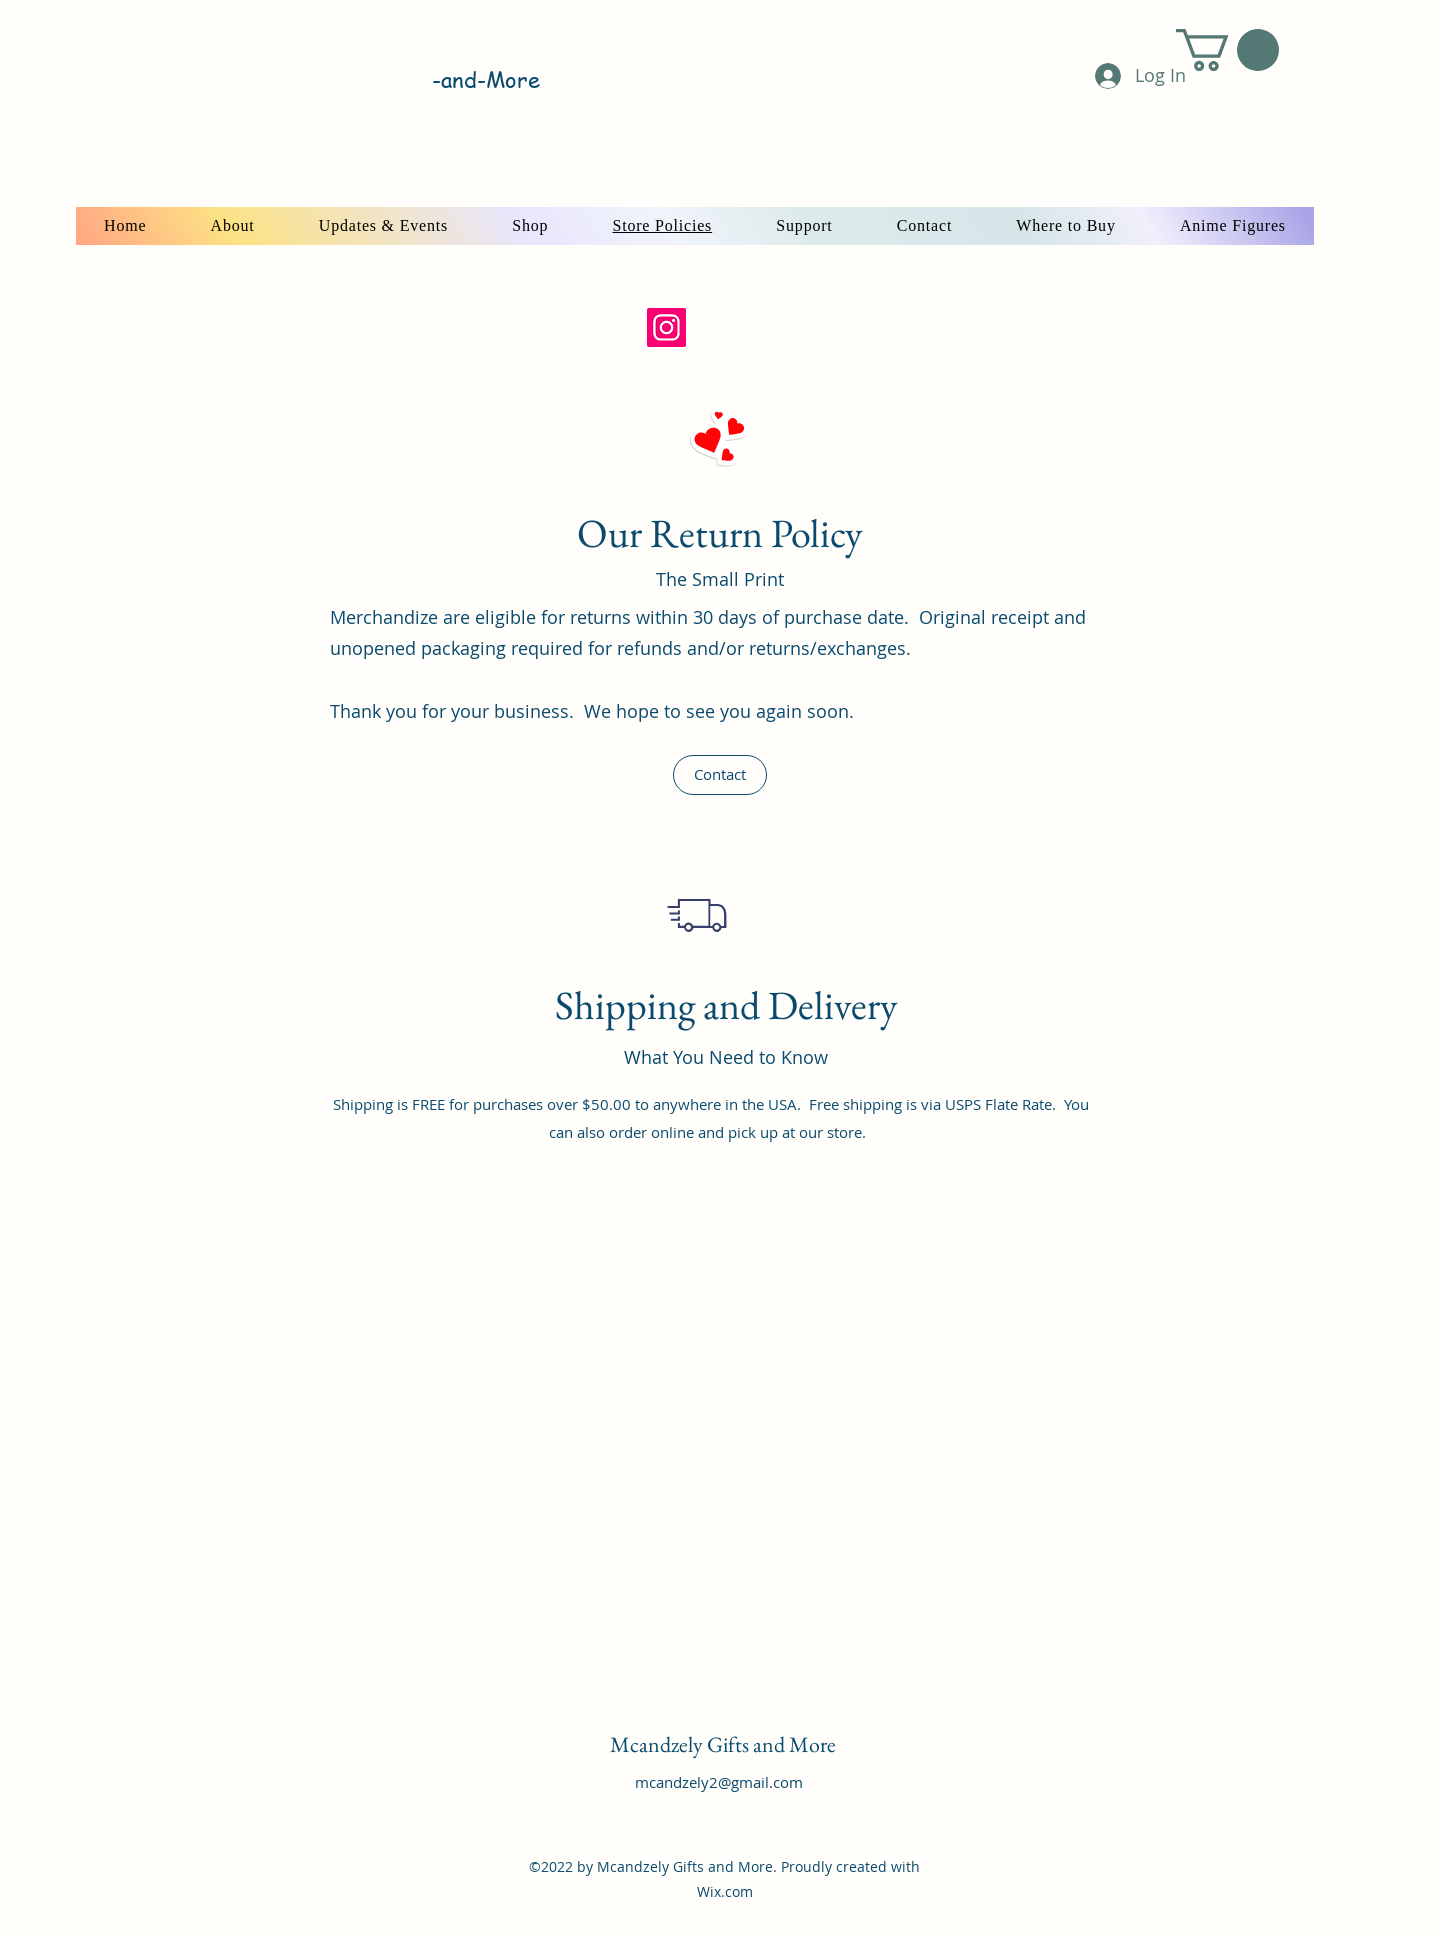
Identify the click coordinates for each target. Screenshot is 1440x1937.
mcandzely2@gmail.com (719, 1782)
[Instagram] (666, 327)
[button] (1227, 50)
